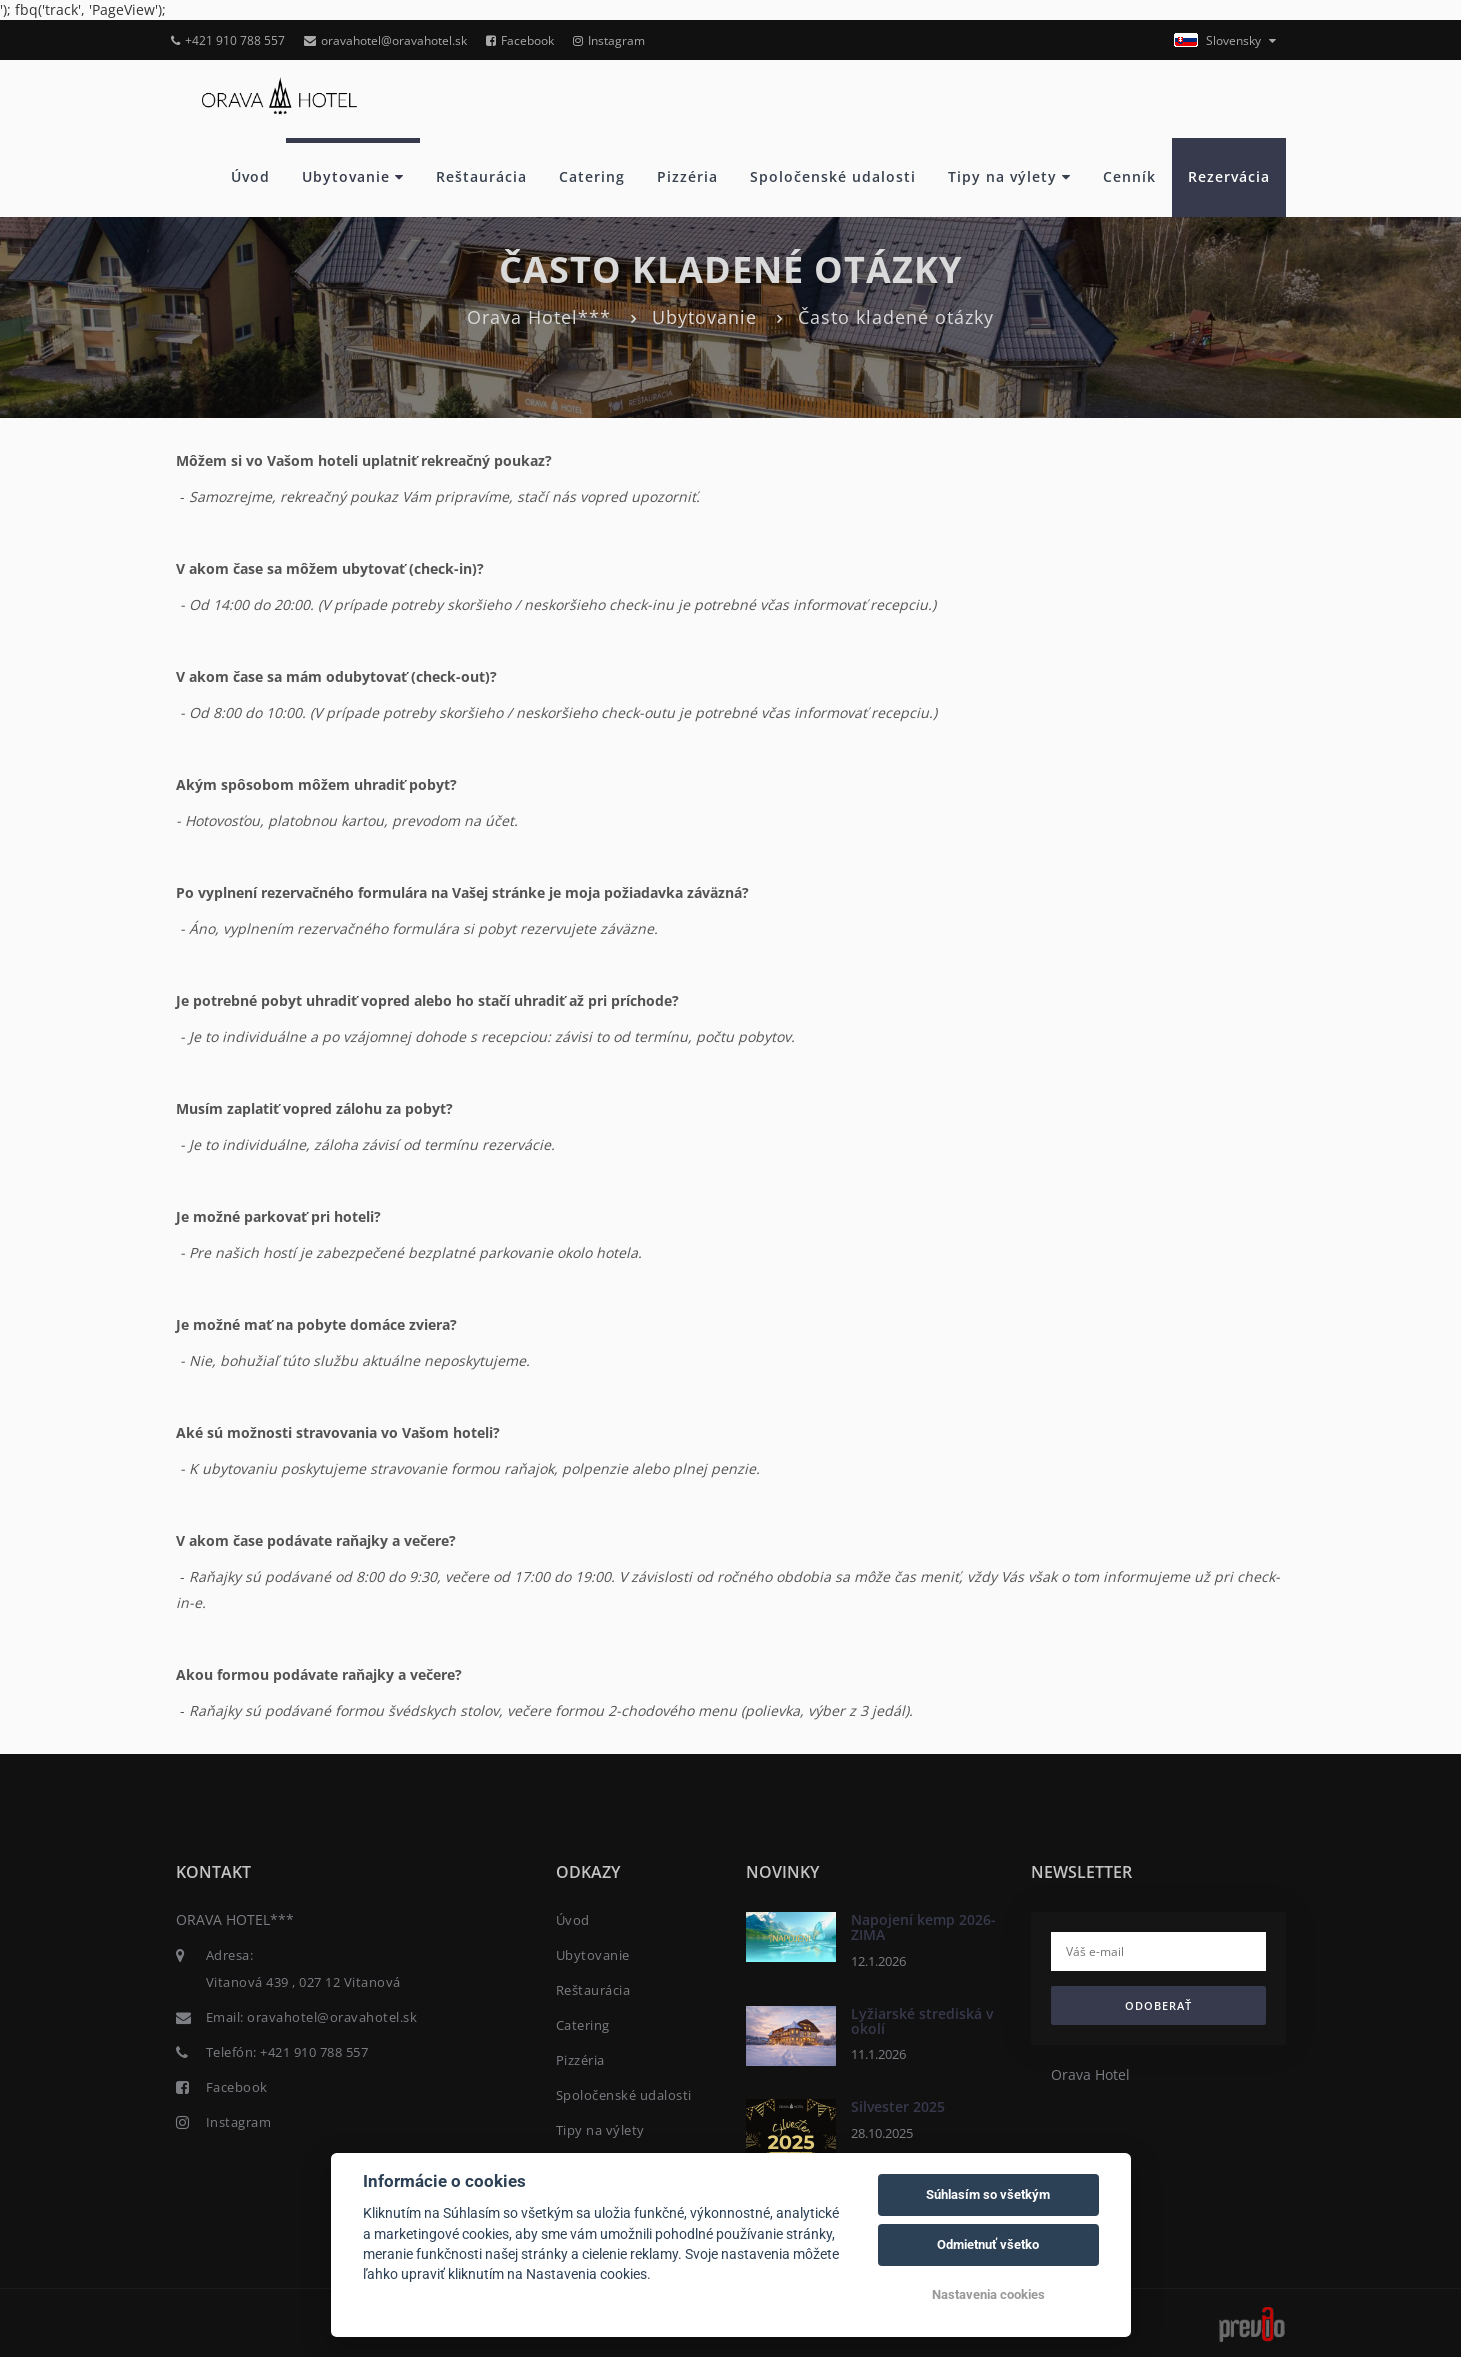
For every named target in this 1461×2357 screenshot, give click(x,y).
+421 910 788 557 (228, 40)
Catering (592, 176)
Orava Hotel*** (539, 317)
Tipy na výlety (1009, 176)
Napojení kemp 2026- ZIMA (923, 1927)
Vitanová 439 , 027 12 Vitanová (303, 1982)
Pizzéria (687, 176)
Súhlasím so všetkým (988, 2194)
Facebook (520, 40)
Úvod (250, 176)
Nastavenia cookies (988, 2294)
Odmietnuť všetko (988, 2244)
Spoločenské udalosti (833, 176)
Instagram (609, 40)
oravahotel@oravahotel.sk (385, 40)
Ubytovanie (353, 176)
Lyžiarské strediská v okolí (922, 2021)
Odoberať (1158, 2005)
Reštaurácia (481, 176)
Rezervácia (1229, 176)
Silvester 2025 (898, 2106)
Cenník (1129, 176)
